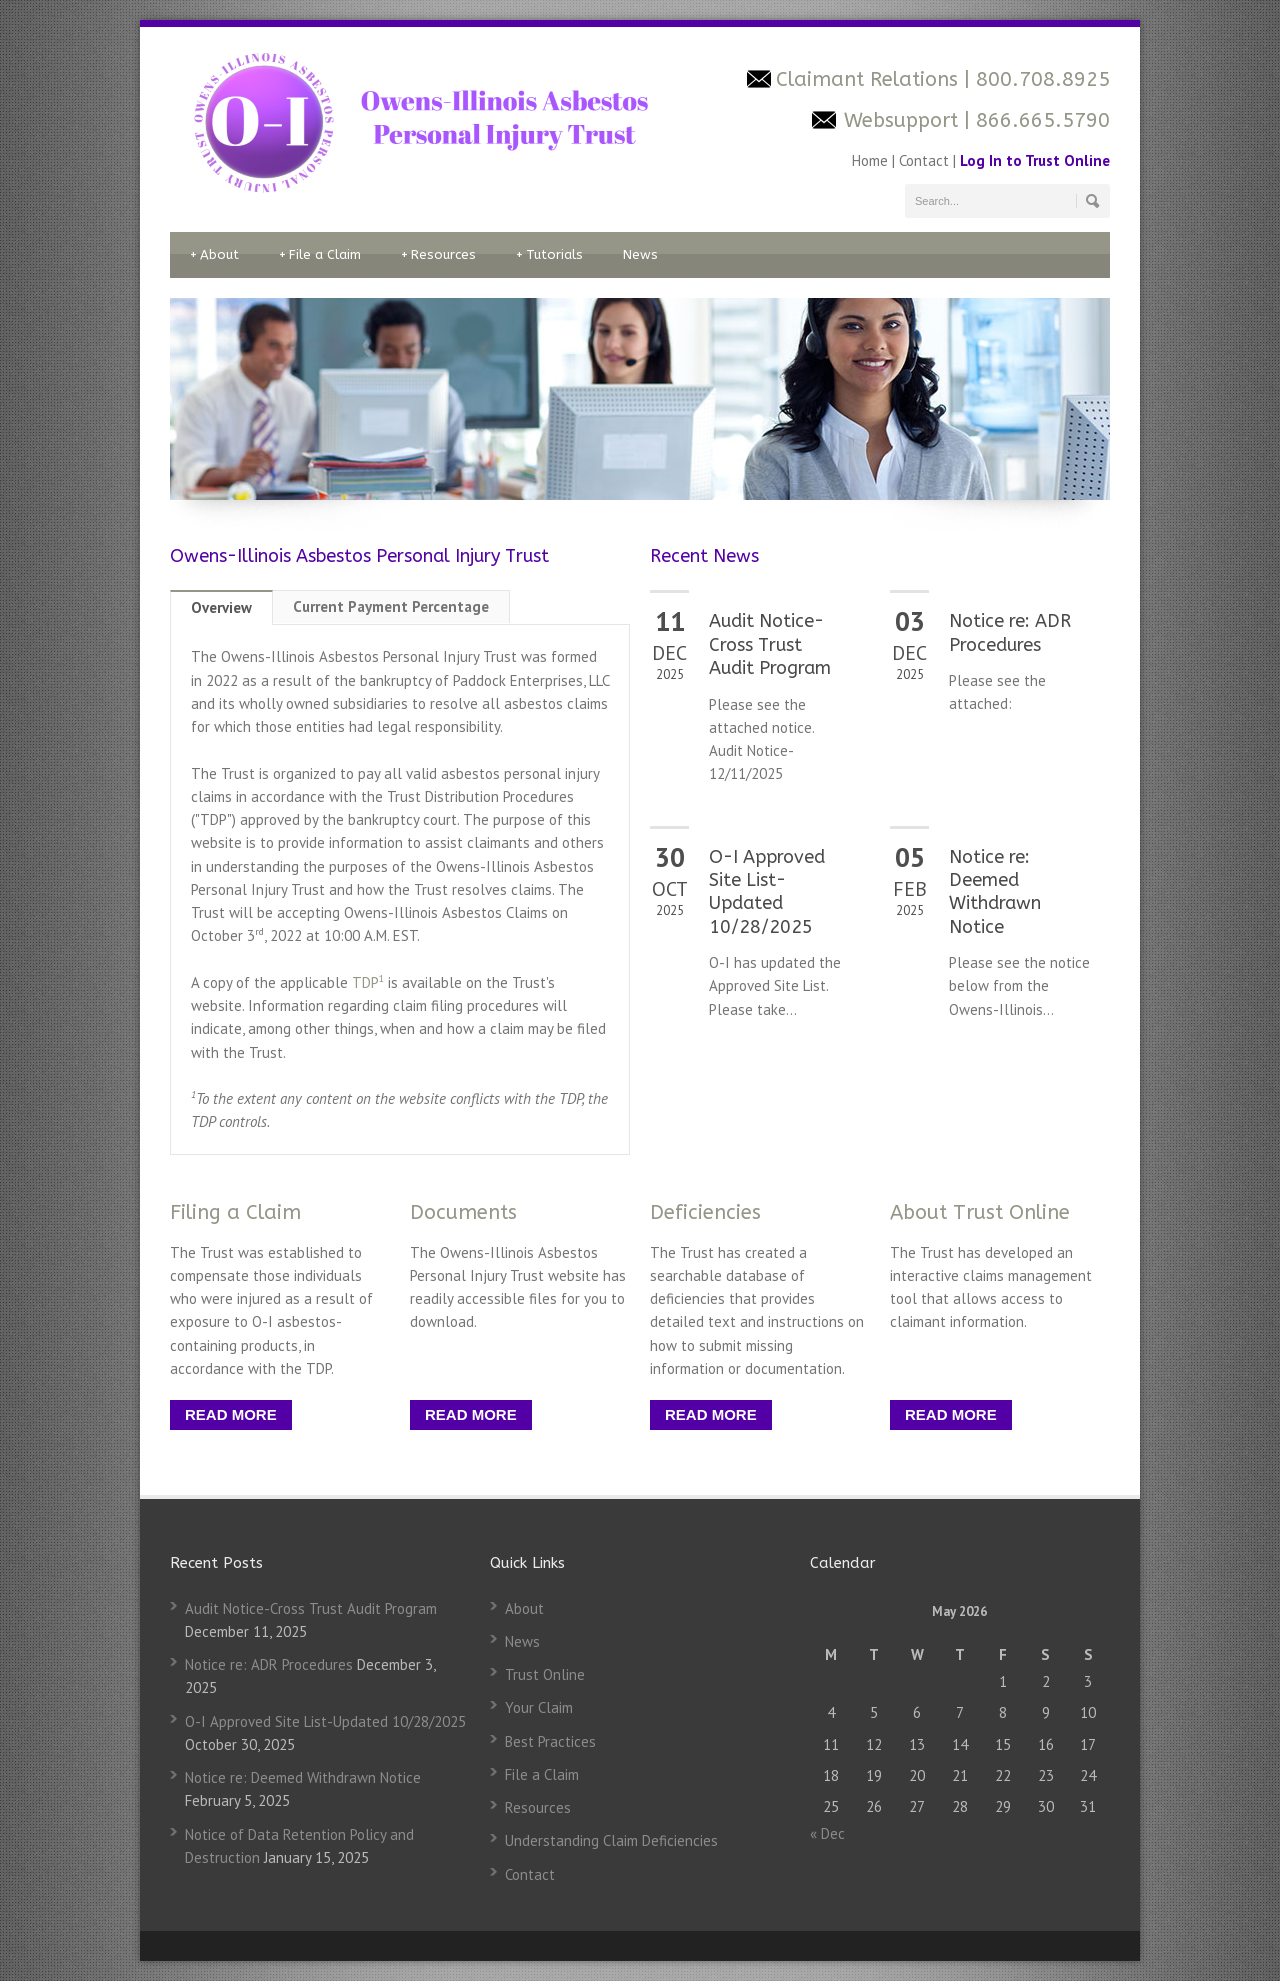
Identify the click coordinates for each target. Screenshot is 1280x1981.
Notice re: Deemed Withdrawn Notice (995, 892)
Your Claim (539, 1707)
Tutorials (549, 255)
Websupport (901, 120)
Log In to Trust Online (1035, 160)
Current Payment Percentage (391, 606)
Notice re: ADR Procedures (1010, 632)
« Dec (827, 1833)
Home (872, 160)
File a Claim (320, 255)
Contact (924, 160)
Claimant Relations (870, 79)
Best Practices (550, 1741)
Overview (221, 607)
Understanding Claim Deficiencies (611, 1840)
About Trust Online (980, 1212)
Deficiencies (705, 1212)
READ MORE (231, 1414)
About (214, 255)
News (640, 254)
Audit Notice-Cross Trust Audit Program (770, 644)
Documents (463, 1212)
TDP (368, 982)
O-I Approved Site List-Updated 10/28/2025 (767, 892)
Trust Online (545, 1674)
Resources (438, 255)
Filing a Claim (235, 1212)
